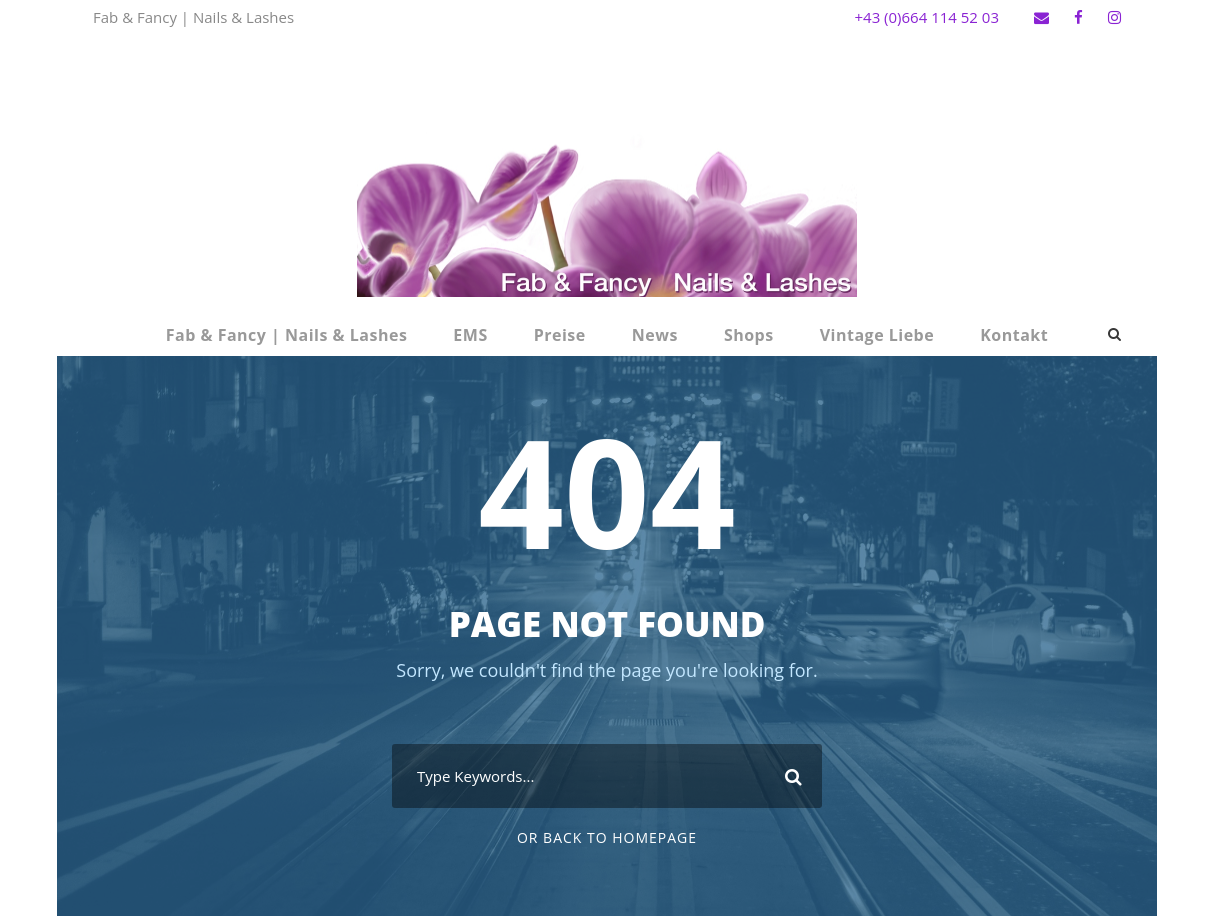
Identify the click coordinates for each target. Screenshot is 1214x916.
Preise (560, 335)
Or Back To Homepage (607, 837)
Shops (749, 335)
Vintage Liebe (877, 335)
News (655, 335)
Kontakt (1014, 335)
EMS (470, 335)
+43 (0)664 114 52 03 (926, 17)
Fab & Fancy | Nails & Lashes (287, 335)
